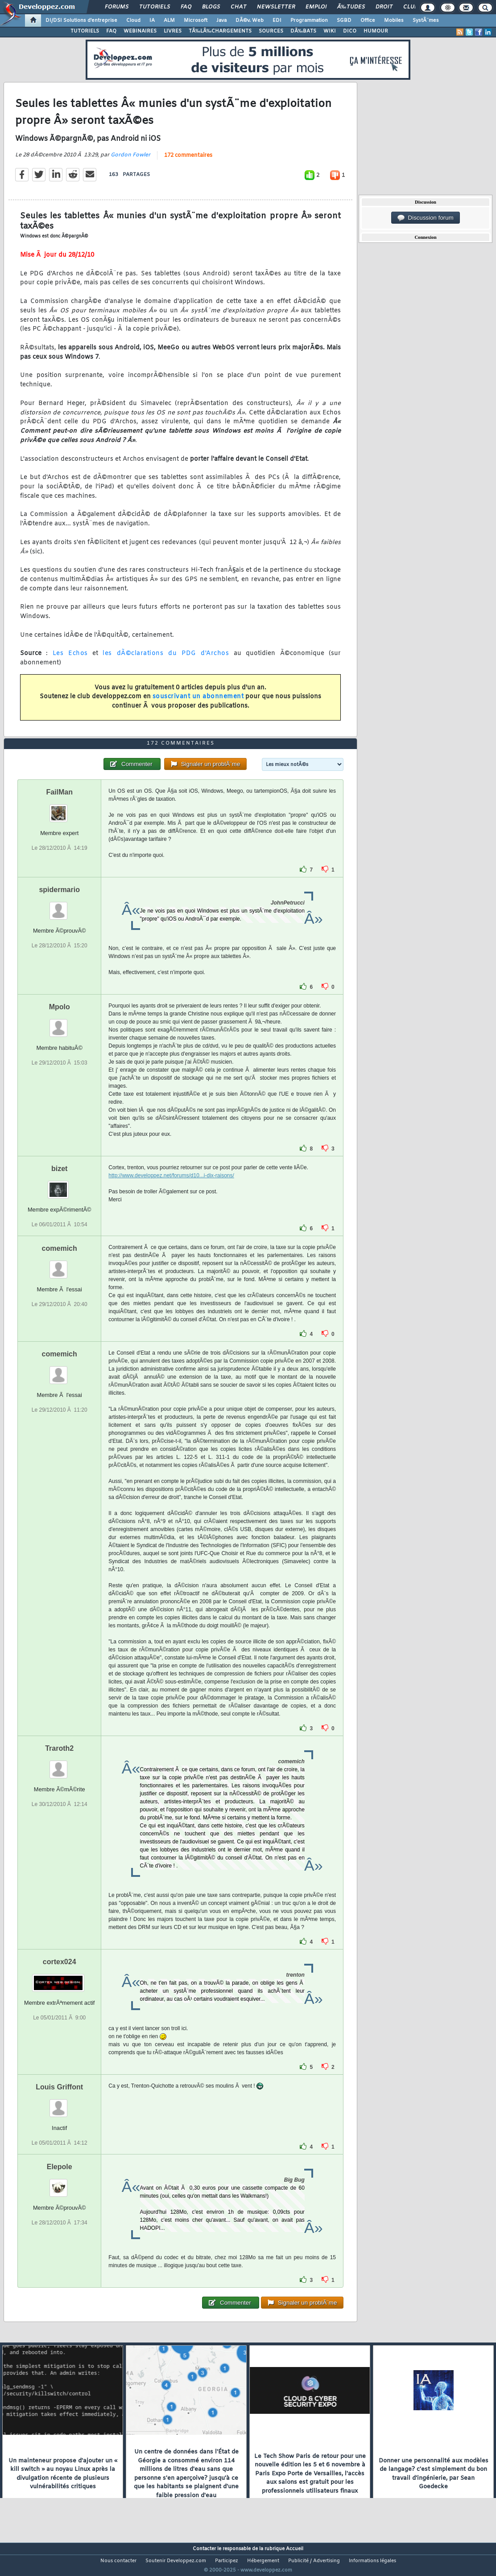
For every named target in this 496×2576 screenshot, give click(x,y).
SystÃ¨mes (426, 20)
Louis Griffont (59, 2103)
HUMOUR (376, 31)
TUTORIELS (84, 31)
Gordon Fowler (130, 160)
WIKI (329, 31)
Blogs (211, 7)
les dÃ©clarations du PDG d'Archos (166, 659)
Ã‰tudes (351, 7)
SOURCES (271, 31)
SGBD (344, 20)
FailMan (59, 808)
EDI (277, 20)
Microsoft (195, 20)
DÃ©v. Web (250, 20)
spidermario (59, 906)
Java (221, 20)
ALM (169, 20)
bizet (59, 1185)
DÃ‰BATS (303, 31)
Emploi (316, 7)
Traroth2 (59, 1765)
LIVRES (173, 31)
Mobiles (394, 20)
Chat (238, 7)
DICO (349, 31)
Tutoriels (154, 7)
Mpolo (59, 1023)
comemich (59, 1265)
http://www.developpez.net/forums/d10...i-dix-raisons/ (171, 1192)
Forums (116, 7)
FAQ (186, 7)
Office (367, 20)
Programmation (309, 20)
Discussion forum (425, 217)
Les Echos (70, 659)
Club (410, 7)
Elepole (59, 2183)
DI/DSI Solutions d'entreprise (81, 20)
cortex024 (59, 1978)
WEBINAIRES (140, 31)
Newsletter (276, 7)
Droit (384, 7)
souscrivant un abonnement (198, 702)
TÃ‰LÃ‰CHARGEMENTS (220, 31)
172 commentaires (188, 160)
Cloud (133, 20)
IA (152, 20)
